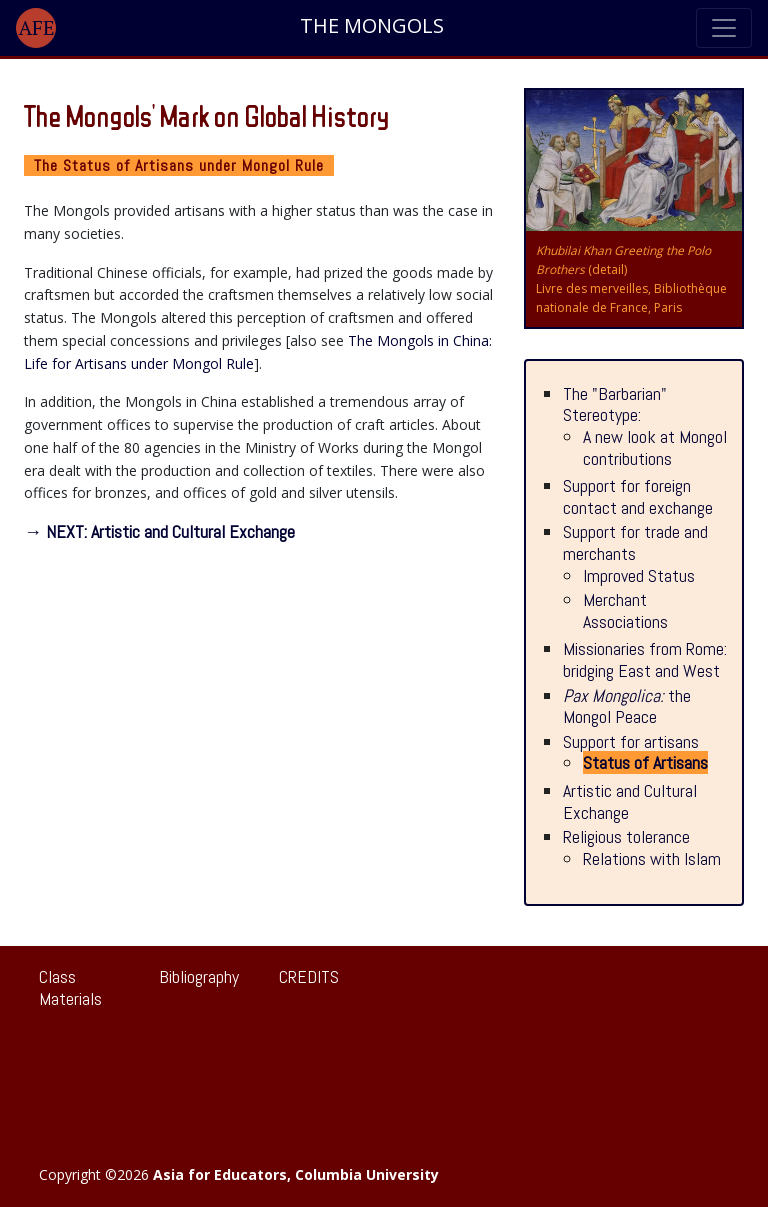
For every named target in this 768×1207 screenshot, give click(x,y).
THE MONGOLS (372, 26)
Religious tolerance (626, 836)
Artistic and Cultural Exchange (630, 801)
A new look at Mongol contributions (655, 447)
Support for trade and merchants (635, 542)
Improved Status (639, 575)
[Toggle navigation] (724, 28)
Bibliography (199, 976)
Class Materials (70, 987)
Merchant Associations (625, 610)
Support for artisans (631, 741)
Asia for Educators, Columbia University (296, 1174)
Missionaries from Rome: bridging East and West (645, 659)
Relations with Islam (652, 858)
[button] (36, 28)
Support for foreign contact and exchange (638, 496)
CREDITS (309, 976)
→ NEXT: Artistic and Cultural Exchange (159, 531)
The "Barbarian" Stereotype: (615, 404)
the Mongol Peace (627, 706)
